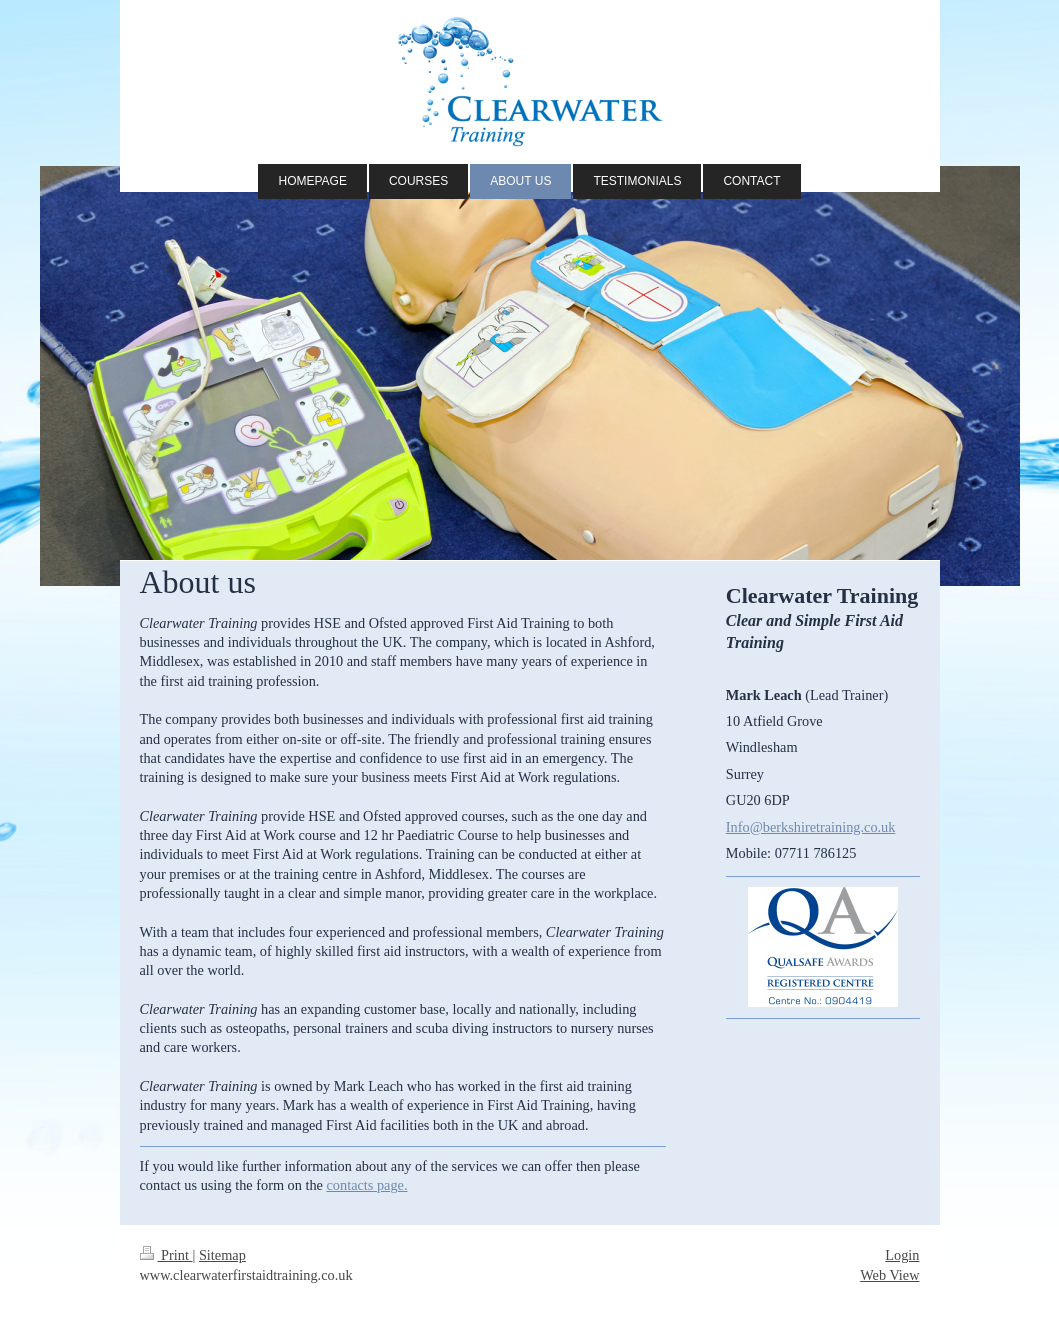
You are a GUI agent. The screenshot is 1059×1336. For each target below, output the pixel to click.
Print (166, 1255)
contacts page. (367, 1185)
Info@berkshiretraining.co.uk (811, 827)
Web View (889, 1275)
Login (902, 1255)
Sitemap (222, 1255)
